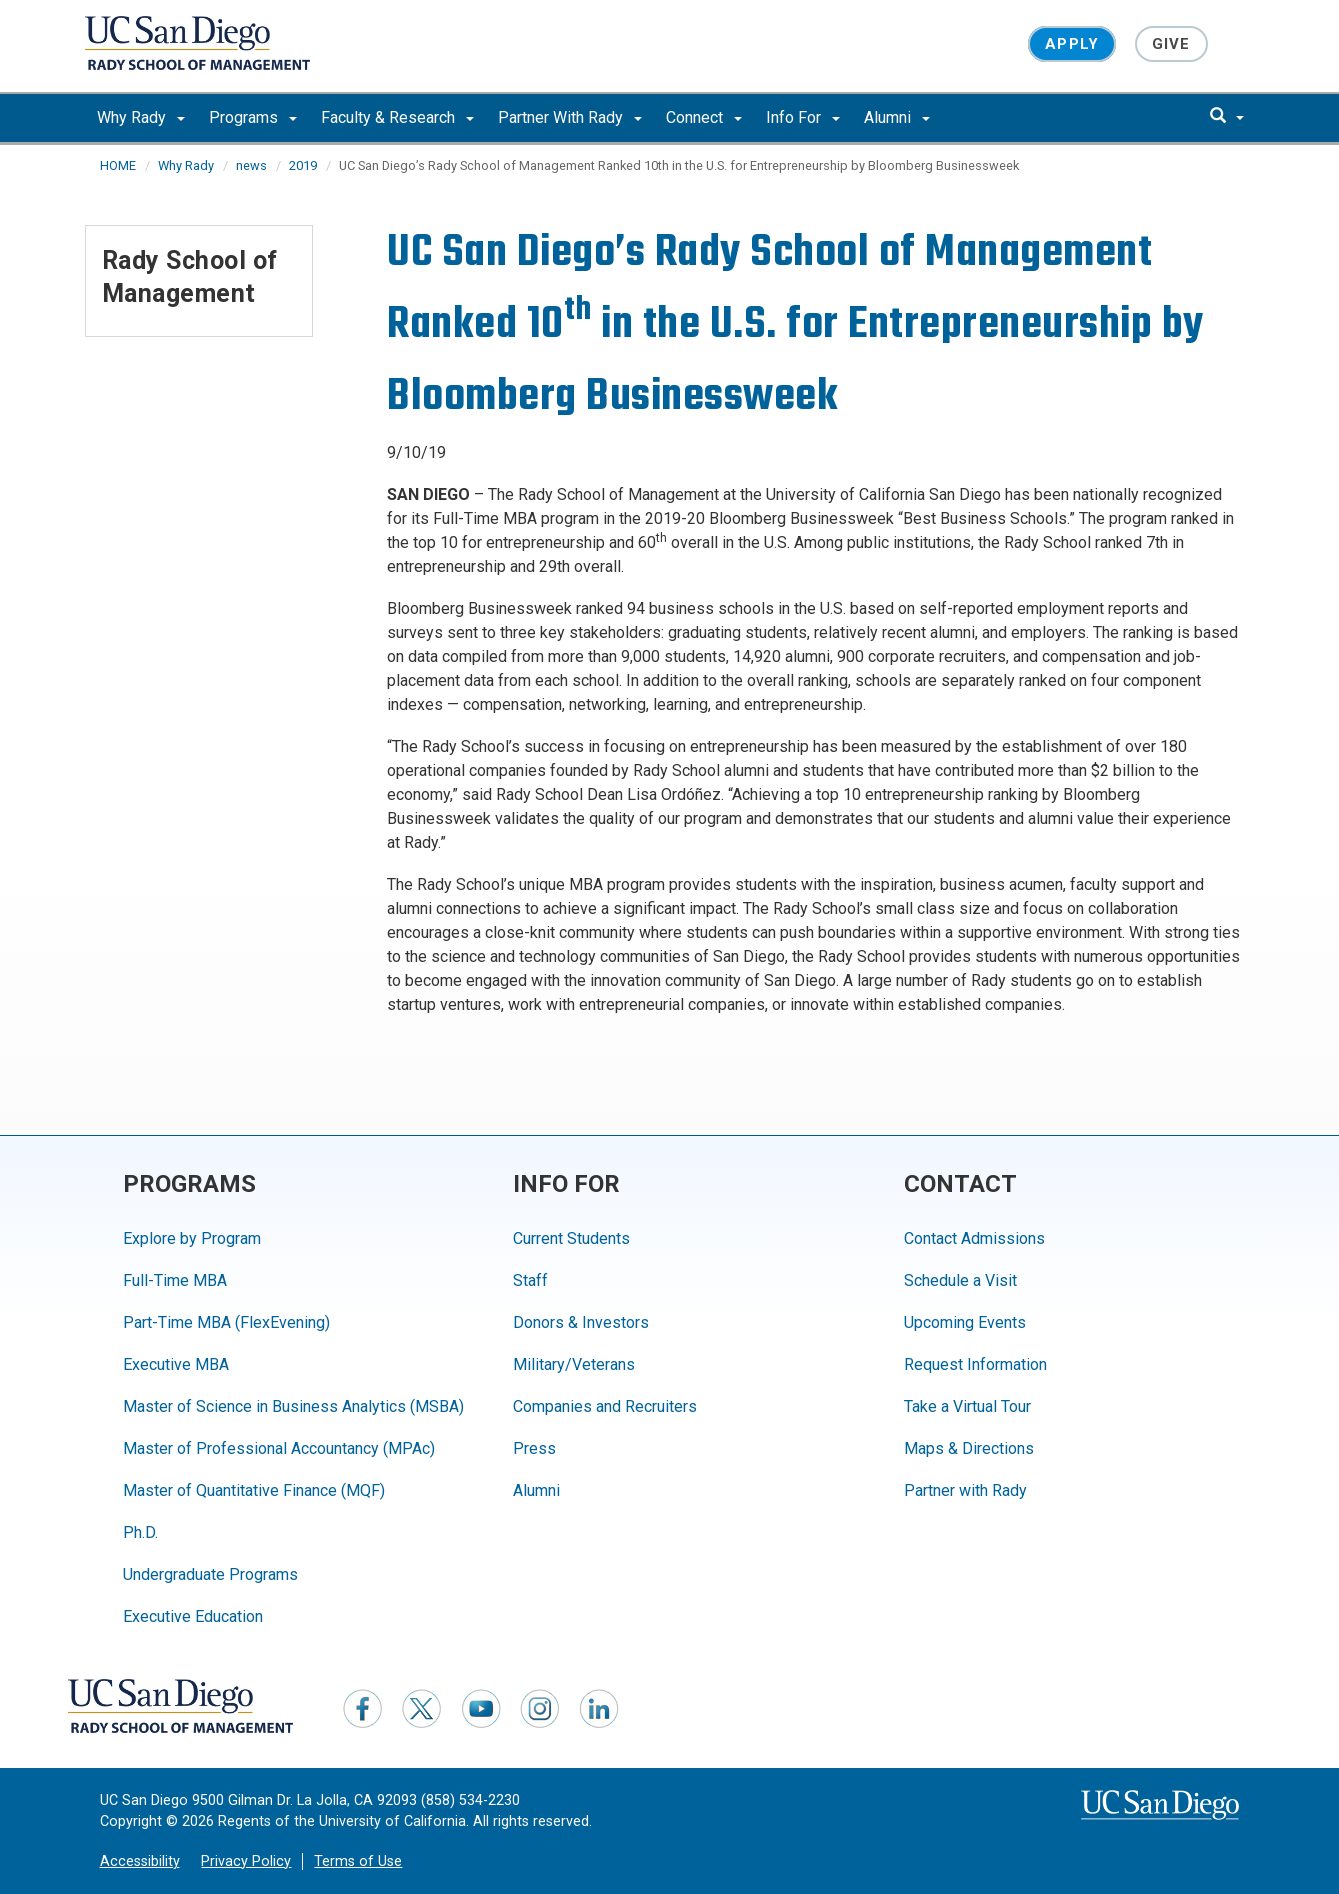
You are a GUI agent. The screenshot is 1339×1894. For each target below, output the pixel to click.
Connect (704, 117)
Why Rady (141, 117)
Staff (530, 1280)
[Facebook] (363, 1708)
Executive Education (193, 1616)
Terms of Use (358, 1861)
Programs (253, 117)
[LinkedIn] (599, 1708)
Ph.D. (140, 1532)
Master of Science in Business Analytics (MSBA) (293, 1406)
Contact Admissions (974, 1238)
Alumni (897, 117)
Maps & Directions (969, 1448)
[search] (1227, 117)
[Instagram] (540, 1708)
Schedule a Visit (960, 1280)
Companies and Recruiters (605, 1406)
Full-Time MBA (175, 1280)
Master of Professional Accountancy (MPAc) (279, 1448)
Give (1171, 44)
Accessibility (140, 1861)
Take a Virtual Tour (967, 1406)
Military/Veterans (574, 1364)
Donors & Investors (581, 1322)
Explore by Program (192, 1238)
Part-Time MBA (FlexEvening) (226, 1322)
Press (534, 1448)
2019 (303, 165)
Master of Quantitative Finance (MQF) (254, 1490)
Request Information (975, 1364)
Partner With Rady (570, 117)
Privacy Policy (246, 1861)
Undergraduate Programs (210, 1574)
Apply (1072, 44)
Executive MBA (176, 1364)
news (251, 165)
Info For (803, 117)
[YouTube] (481, 1708)
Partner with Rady (965, 1490)
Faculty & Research (397, 117)
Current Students (571, 1238)
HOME (118, 165)
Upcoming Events (965, 1322)
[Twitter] (422, 1708)
